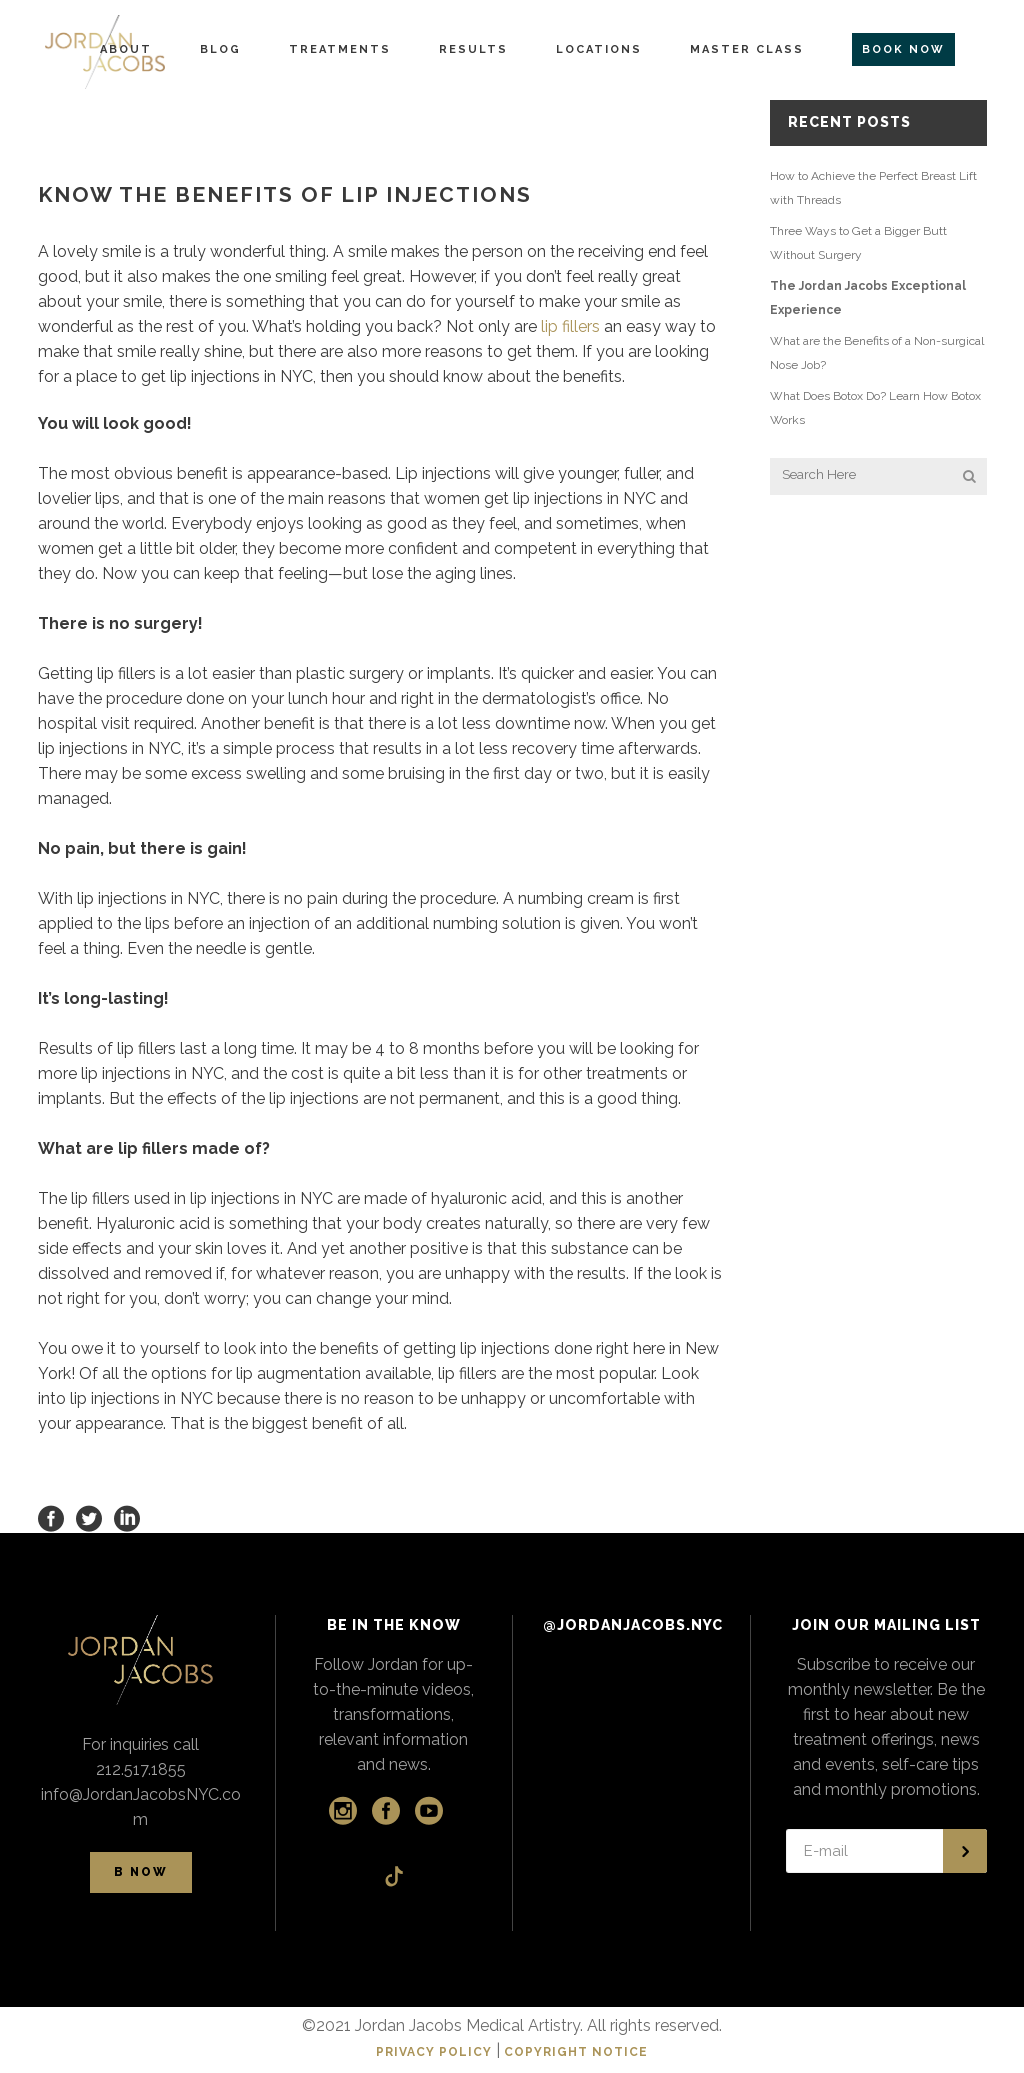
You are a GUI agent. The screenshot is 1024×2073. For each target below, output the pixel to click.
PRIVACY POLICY (434, 2052)
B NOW (141, 1872)
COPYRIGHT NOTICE (576, 2052)
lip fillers (570, 326)
